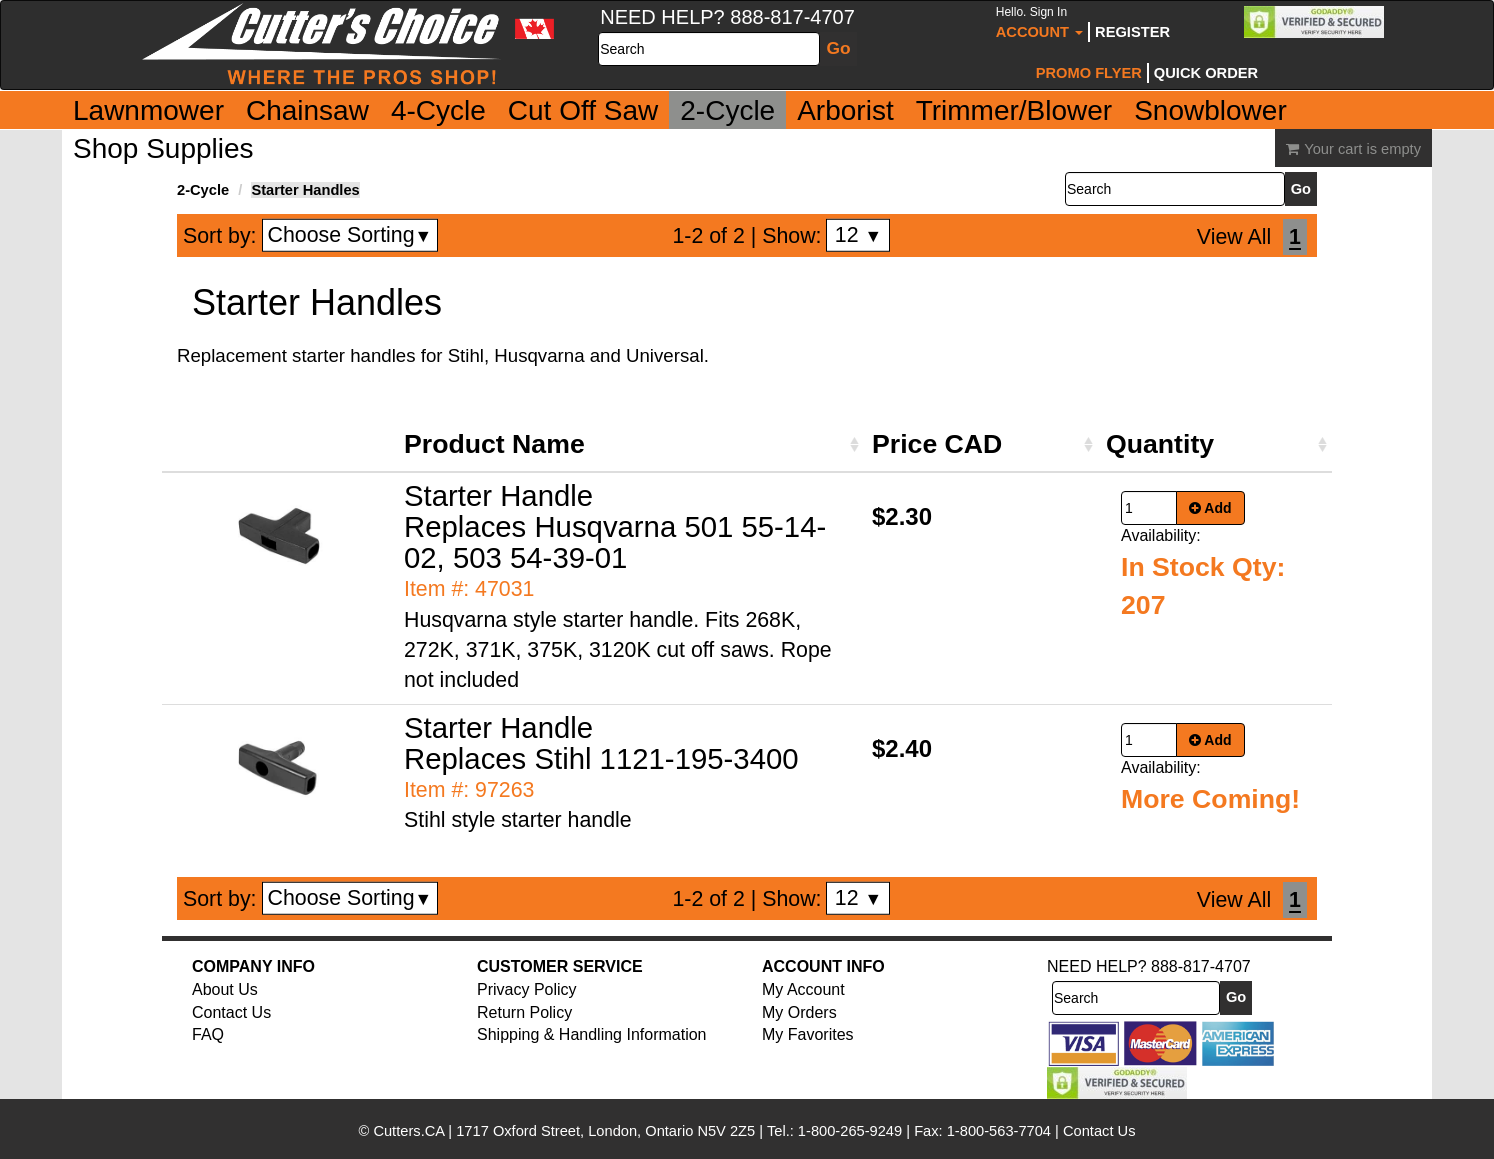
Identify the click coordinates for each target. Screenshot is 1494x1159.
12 (858, 235)
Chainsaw (307, 110)
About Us (225, 989)
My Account (803, 989)
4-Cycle (438, 110)
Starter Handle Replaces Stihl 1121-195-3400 (601, 743)
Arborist (845, 110)
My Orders (799, 1012)
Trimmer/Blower (1014, 110)
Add (1210, 508)
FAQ (208, 1034)
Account (1039, 22)
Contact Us (231, 1012)
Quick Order (1206, 73)
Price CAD (937, 444)
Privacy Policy (527, 989)
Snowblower (1210, 110)
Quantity (1160, 444)
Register (1132, 32)
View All (1234, 237)
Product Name (494, 444)
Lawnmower (148, 110)
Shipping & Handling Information (591, 1034)
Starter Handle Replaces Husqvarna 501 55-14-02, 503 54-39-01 (615, 526)
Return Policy (524, 1012)
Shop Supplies (163, 148)
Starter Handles (305, 190)
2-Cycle (727, 110)
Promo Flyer (1089, 73)
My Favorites (808, 1034)
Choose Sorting (350, 235)
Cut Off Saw (583, 110)
